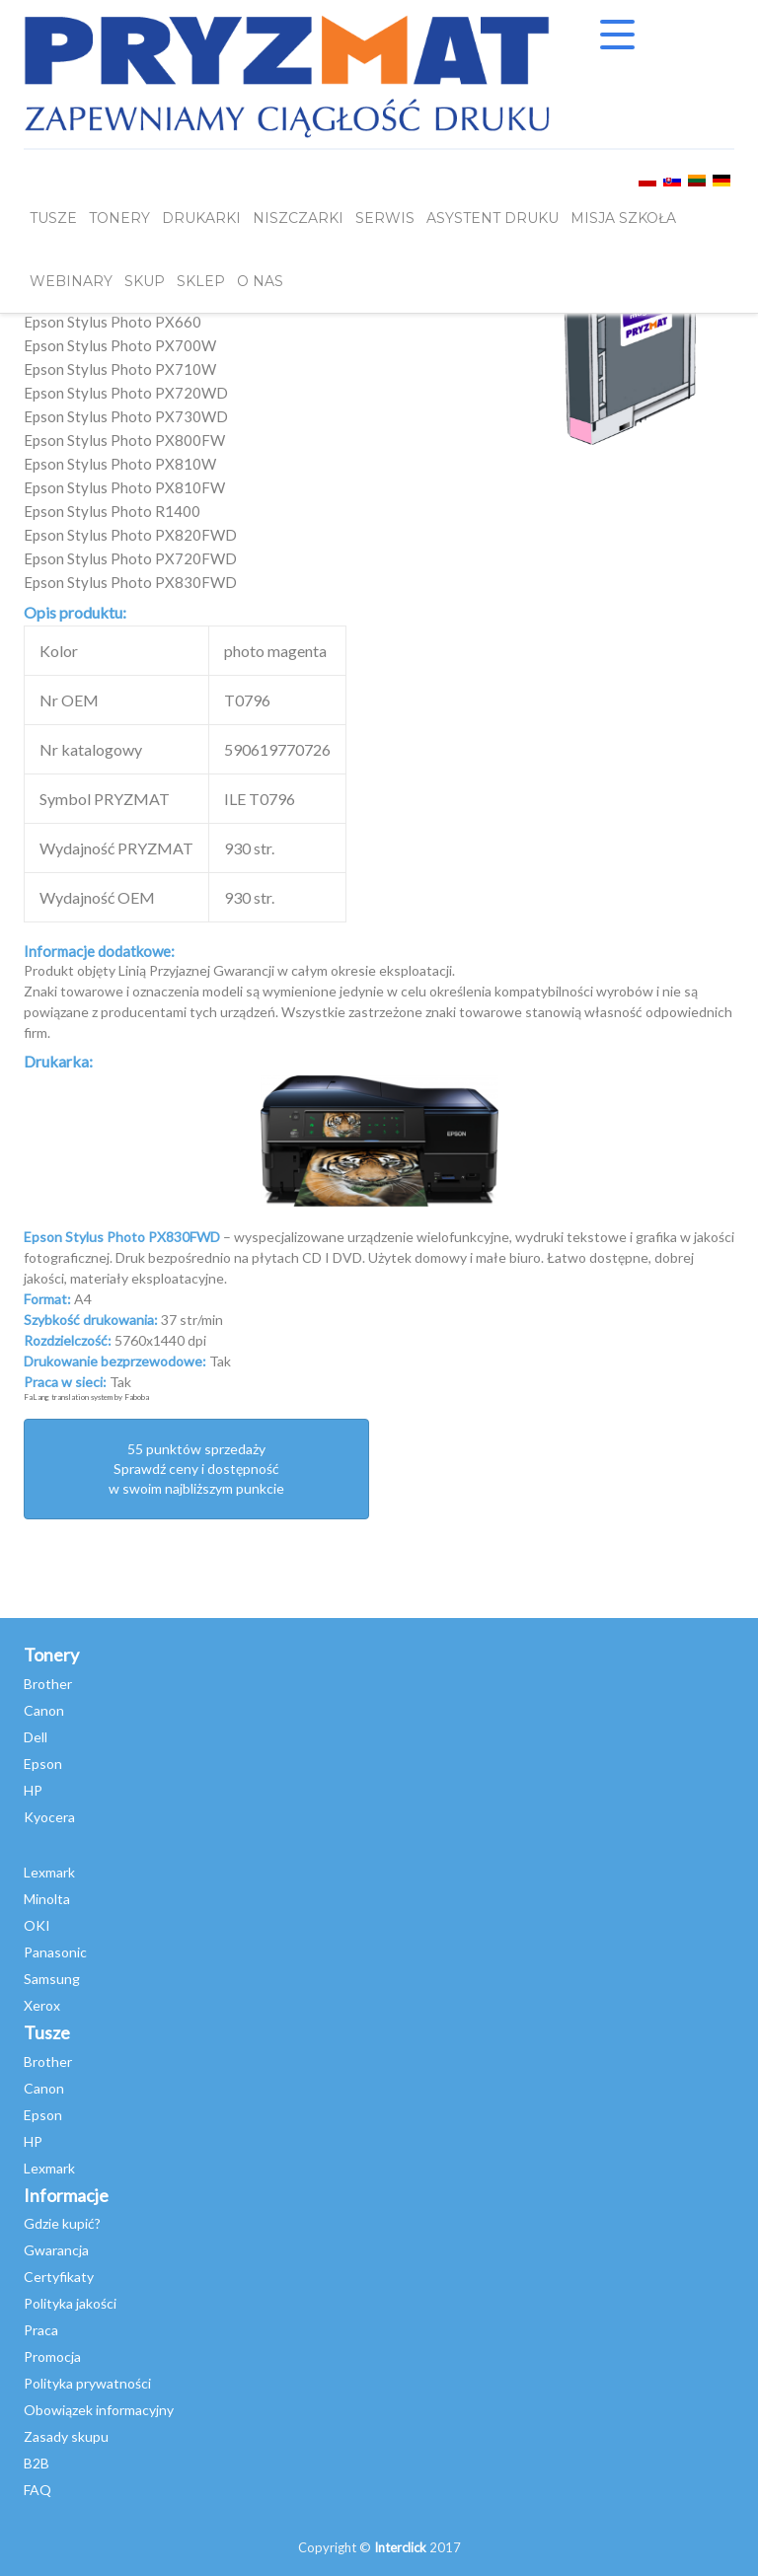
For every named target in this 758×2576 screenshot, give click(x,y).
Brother (48, 1683)
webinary (71, 281)
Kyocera (49, 1816)
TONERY (119, 218)
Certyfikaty (59, 2276)
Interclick (400, 2547)
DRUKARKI (201, 218)
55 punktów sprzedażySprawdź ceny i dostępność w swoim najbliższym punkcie (196, 1468)
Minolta (47, 1898)
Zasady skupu (66, 2436)
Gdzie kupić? (62, 2223)
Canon (44, 1710)
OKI (37, 1925)
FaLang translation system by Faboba (86, 1397)
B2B (36, 2463)
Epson (43, 1763)
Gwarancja (56, 2250)
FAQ (37, 2489)
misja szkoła (623, 218)
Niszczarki (298, 218)
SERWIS (385, 218)
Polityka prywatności (87, 2383)
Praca (41, 2329)
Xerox (42, 2005)
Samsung (52, 1978)
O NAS (260, 281)
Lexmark (49, 1872)
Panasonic (55, 1952)
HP (33, 1790)
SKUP (144, 281)
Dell (35, 1737)
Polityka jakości (70, 2303)
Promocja (52, 2356)
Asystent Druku (492, 218)
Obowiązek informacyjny (99, 2409)
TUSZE (53, 218)
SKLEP (201, 281)
